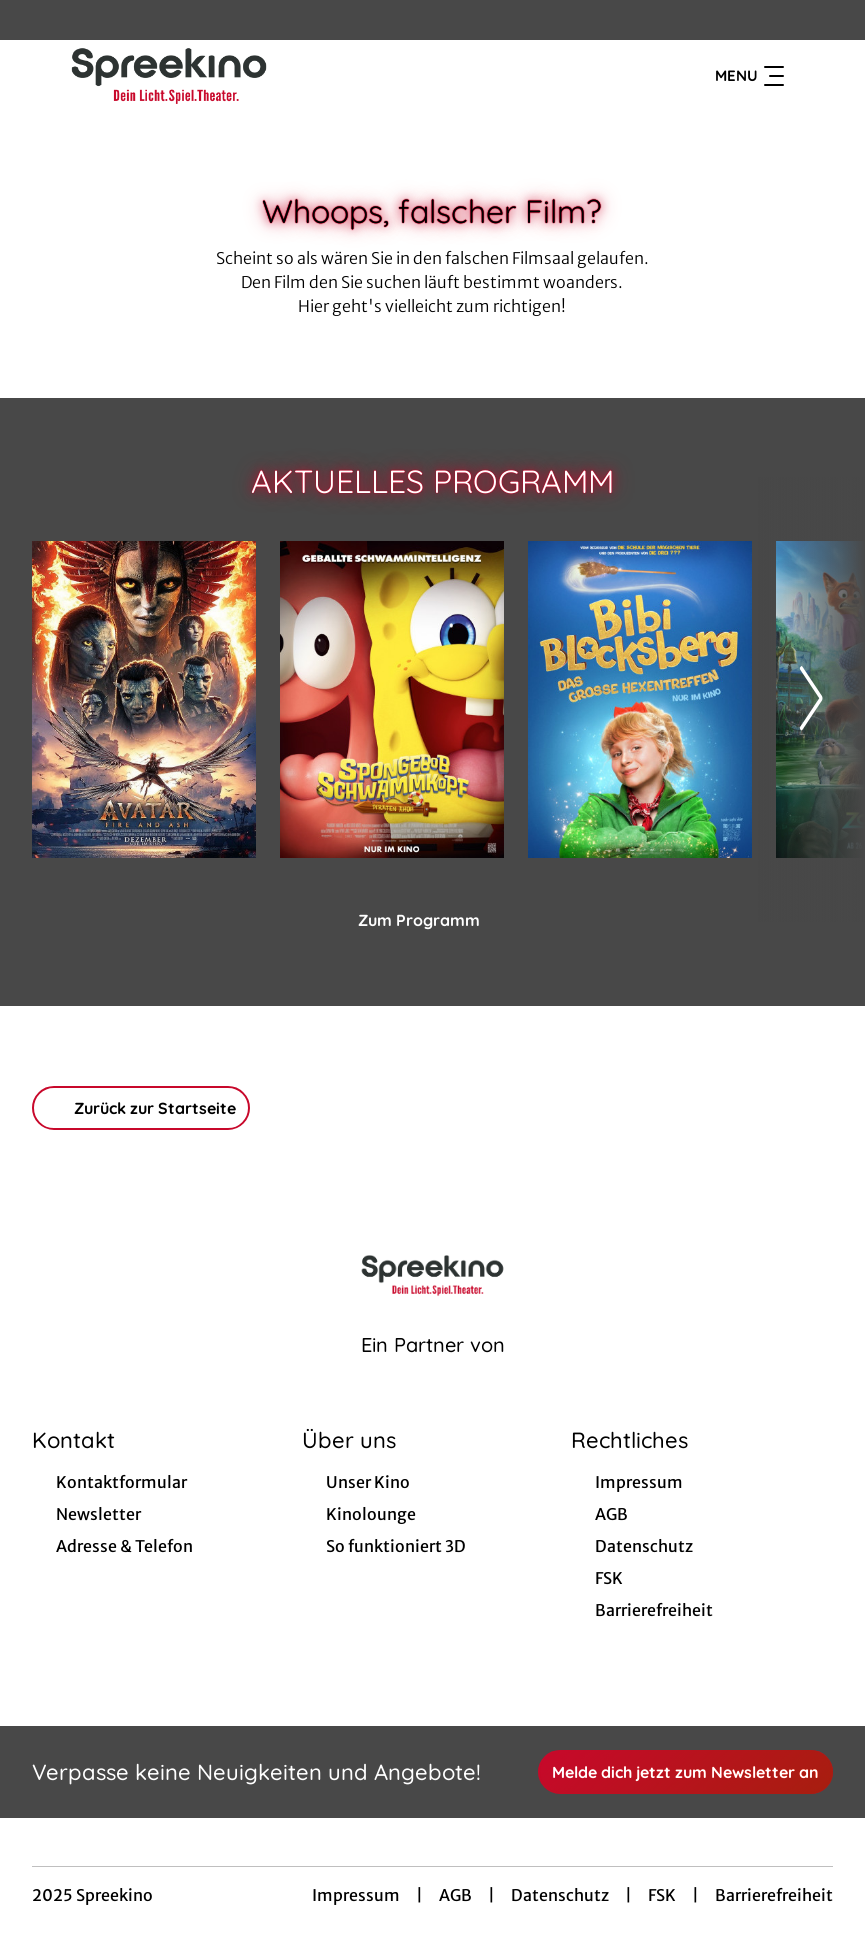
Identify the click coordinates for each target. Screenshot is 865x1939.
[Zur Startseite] (172, 76)
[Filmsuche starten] (813, 76)
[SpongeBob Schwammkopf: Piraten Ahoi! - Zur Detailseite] (392, 699)
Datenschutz (560, 1895)
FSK (662, 1895)
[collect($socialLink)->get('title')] (36, 20)
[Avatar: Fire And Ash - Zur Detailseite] (144, 699)
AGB (455, 1895)
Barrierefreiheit (774, 1895)
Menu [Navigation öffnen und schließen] (749, 76)
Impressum (356, 1895)
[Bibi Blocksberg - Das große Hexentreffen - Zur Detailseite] (640, 699)
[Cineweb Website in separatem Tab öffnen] (433, 1370)
